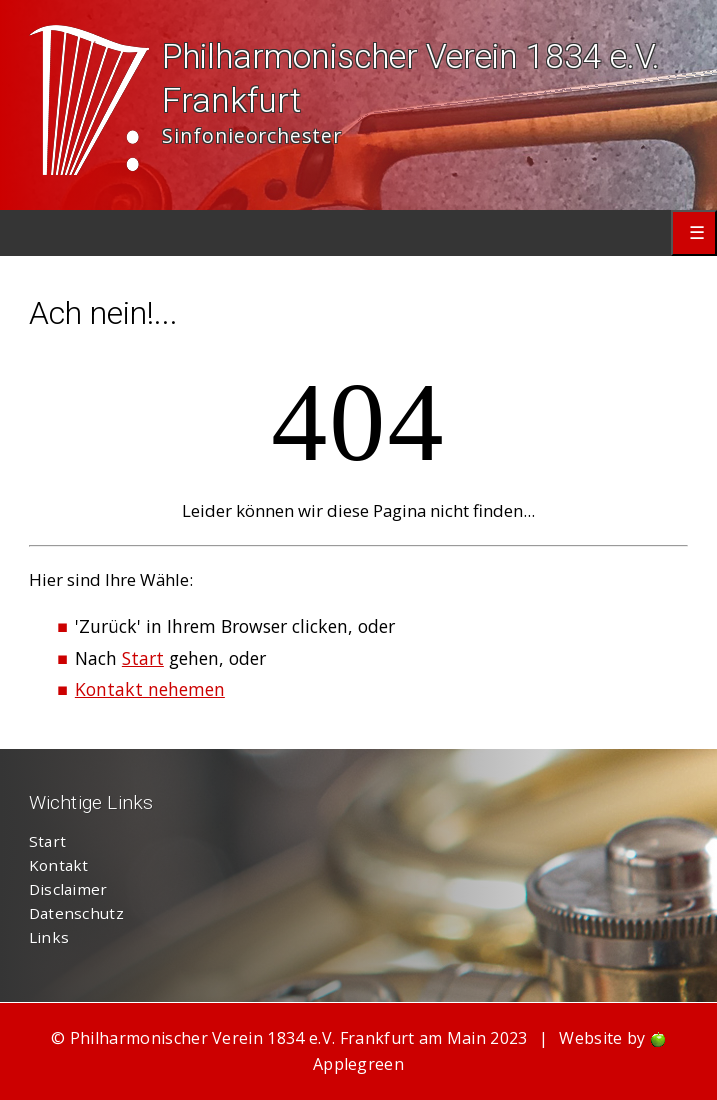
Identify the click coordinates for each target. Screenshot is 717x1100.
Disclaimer (68, 889)
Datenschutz (76, 913)
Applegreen (358, 1064)
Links (49, 937)
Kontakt (59, 865)
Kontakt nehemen (150, 689)
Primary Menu (694, 233)
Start (143, 658)
